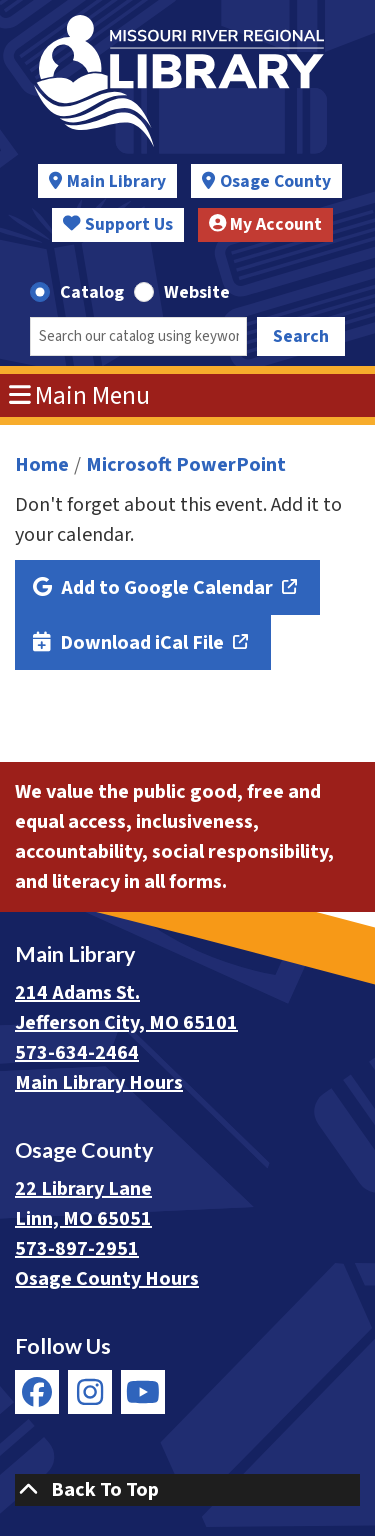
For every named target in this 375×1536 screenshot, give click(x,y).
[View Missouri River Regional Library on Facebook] (37, 1392)
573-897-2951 (77, 1249)
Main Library (116, 181)
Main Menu (80, 396)
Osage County (275, 181)
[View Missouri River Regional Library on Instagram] (90, 1392)
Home (42, 465)
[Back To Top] (187, 1490)
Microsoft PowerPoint (186, 465)
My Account (266, 224)
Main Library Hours (99, 1083)
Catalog (92, 292)
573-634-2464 (77, 1053)
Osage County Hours (107, 1279)
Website (197, 292)
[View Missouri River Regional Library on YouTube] (143, 1392)
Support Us (118, 224)
